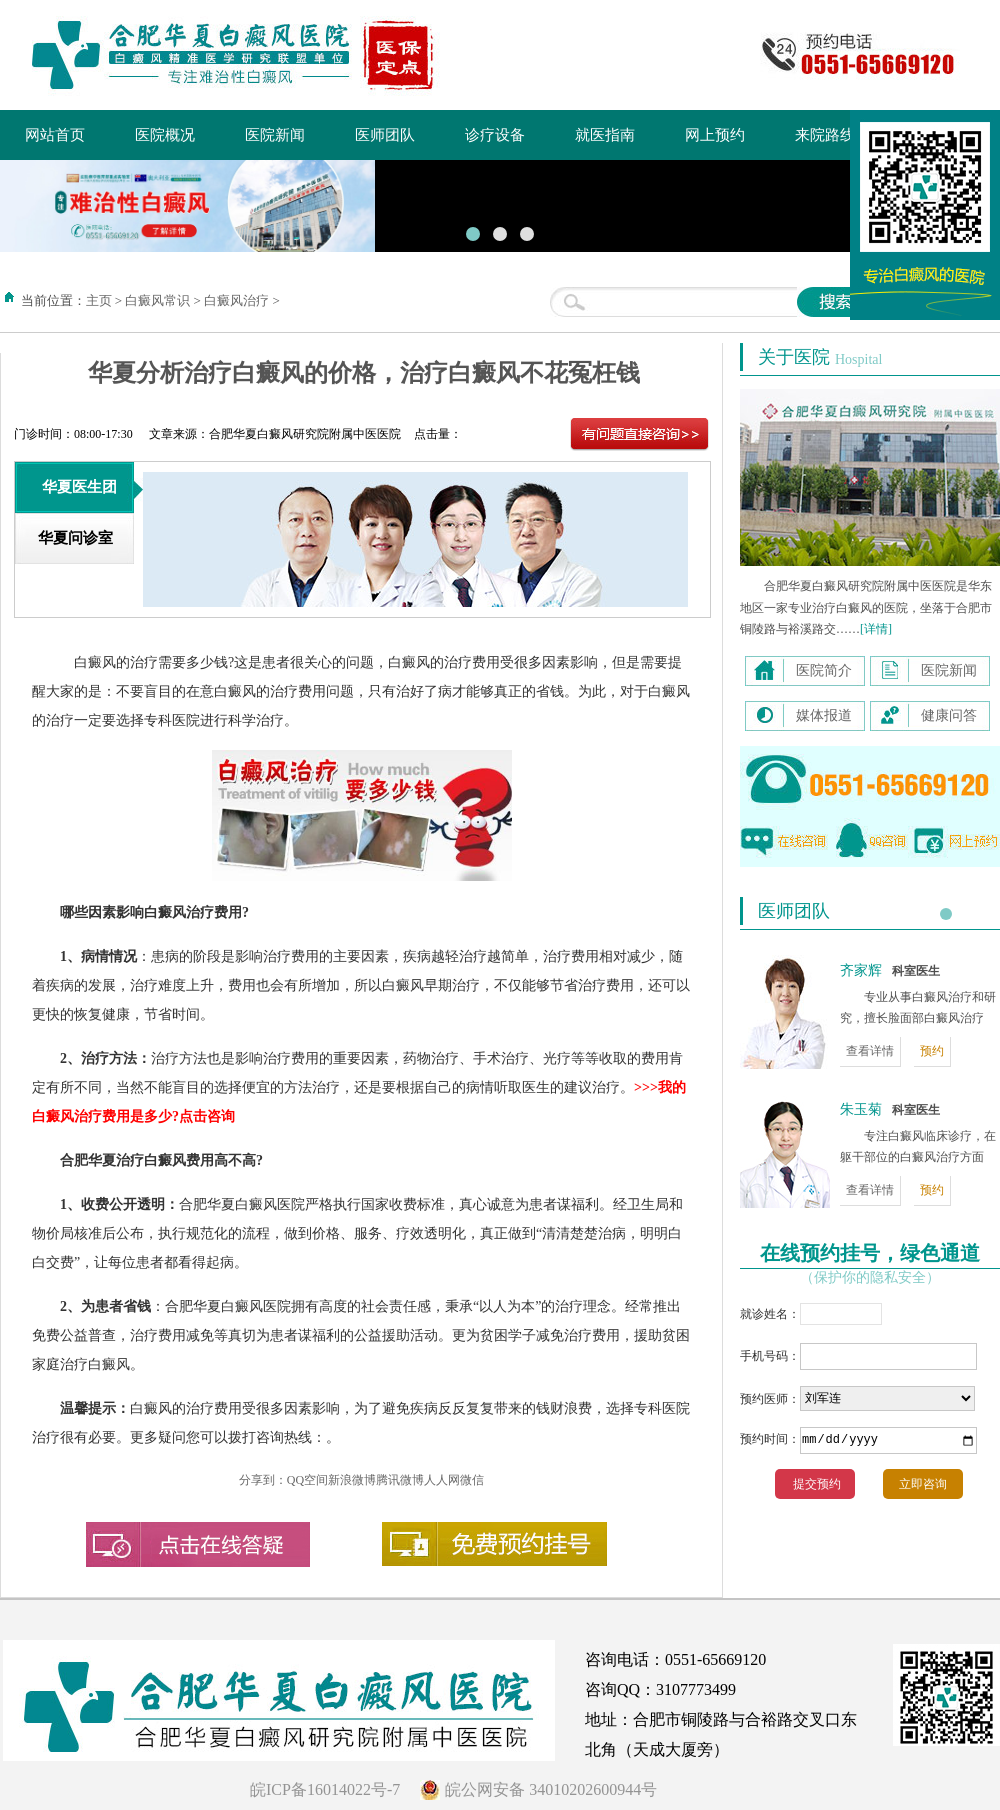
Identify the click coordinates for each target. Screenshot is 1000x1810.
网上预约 (715, 135)
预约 (932, 1051)
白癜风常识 (157, 300)
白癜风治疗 (236, 300)
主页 (99, 300)
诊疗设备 (495, 135)
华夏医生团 (79, 487)
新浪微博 (352, 1480)
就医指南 (605, 135)
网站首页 (55, 135)
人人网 (442, 1480)
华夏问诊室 (75, 538)
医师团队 (385, 135)
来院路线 (825, 135)
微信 (472, 1480)
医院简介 (824, 670)
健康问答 (949, 715)
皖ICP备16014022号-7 (325, 1789)
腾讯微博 (400, 1480)
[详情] (876, 629)
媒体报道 (824, 715)
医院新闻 (275, 135)
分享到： (263, 1480)
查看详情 (870, 1051)
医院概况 (165, 135)
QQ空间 (307, 1480)
